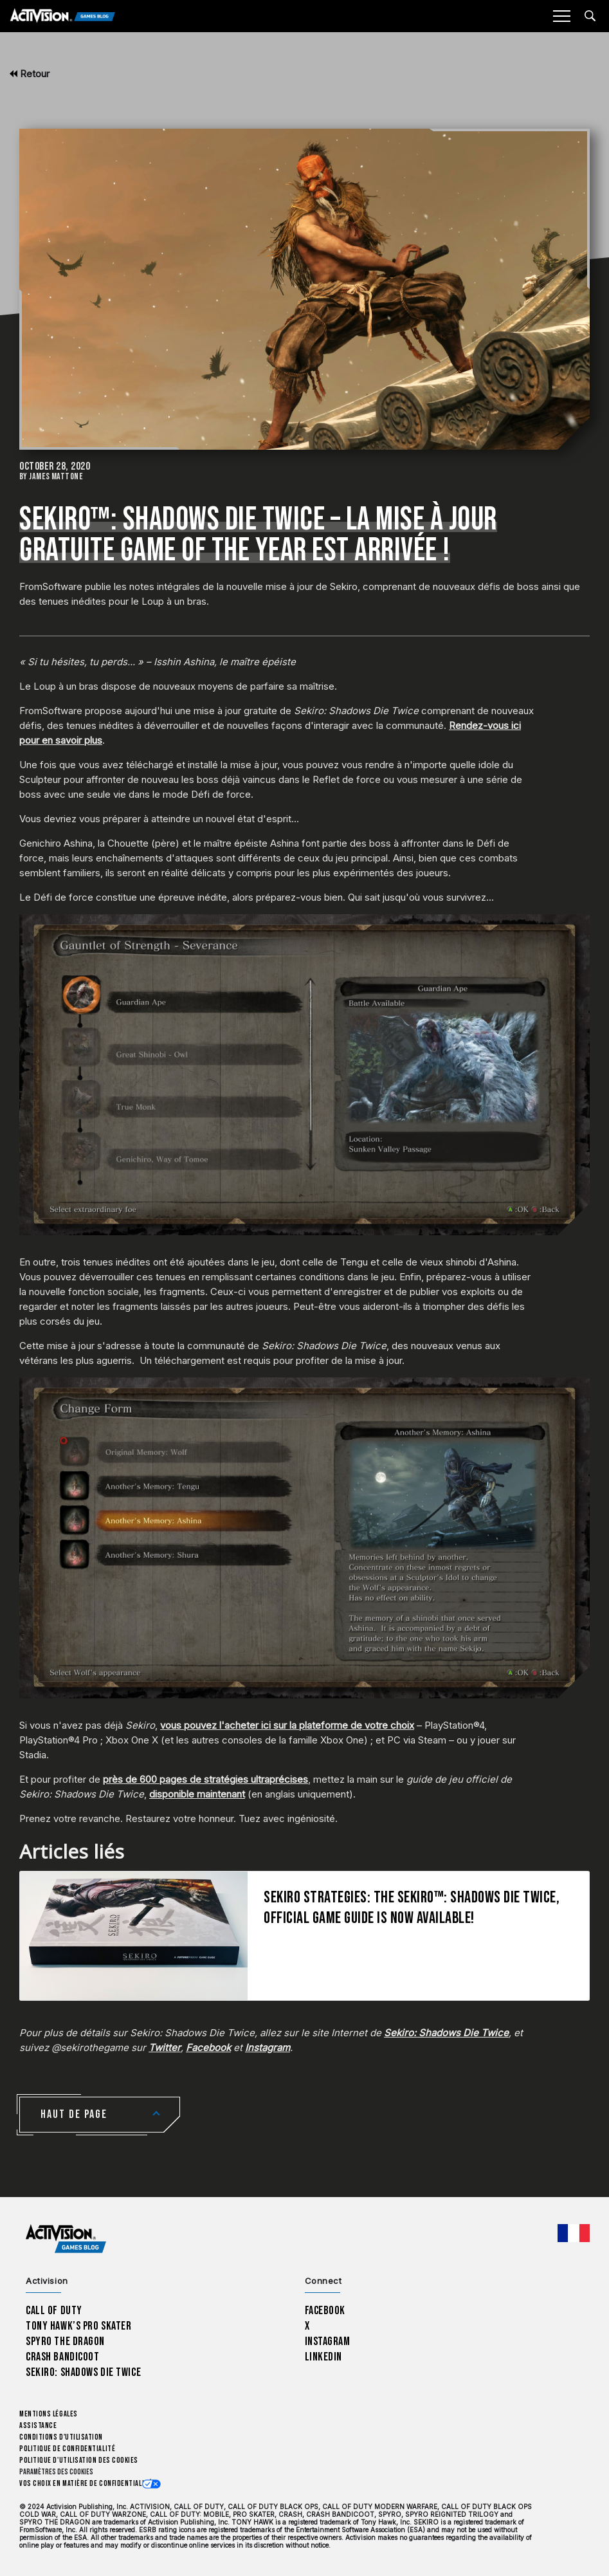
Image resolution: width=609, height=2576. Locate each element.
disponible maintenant (197, 1794)
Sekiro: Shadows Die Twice (83, 2372)
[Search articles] (590, 16)
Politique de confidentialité (67, 2449)
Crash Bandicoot (62, 2357)
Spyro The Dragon (65, 2341)
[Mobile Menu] (561, 16)
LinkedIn (324, 2357)
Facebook (325, 2310)
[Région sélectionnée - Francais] (574, 2233)
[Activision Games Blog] (63, 16)
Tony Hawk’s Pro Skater (78, 2326)
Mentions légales (48, 2414)
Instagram (327, 2341)
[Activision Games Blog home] (66, 2239)
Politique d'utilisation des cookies (78, 2460)
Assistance (38, 2426)
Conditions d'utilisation (61, 2437)
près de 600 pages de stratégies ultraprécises (205, 1779)
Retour (30, 74)
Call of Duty (54, 2310)
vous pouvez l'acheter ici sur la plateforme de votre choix (287, 1725)
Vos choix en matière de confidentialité (85, 2484)
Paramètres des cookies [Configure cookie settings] (56, 2472)
